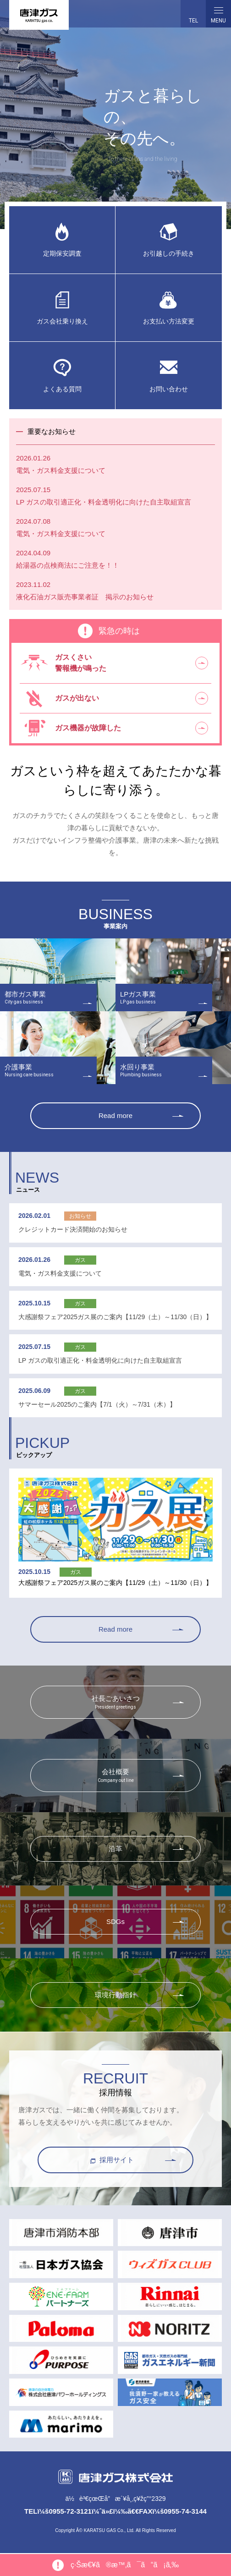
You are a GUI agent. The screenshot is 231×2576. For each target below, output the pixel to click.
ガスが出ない (77, 698)
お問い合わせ (168, 389)
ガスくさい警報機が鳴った (80, 662)
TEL (193, 20)
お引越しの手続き (168, 254)
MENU (218, 13)
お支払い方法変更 (168, 321)
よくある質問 (62, 389)
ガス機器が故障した (88, 728)
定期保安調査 (62, 254)
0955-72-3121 (70, 2512)
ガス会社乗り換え (62, 321)
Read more (115, 1116)
